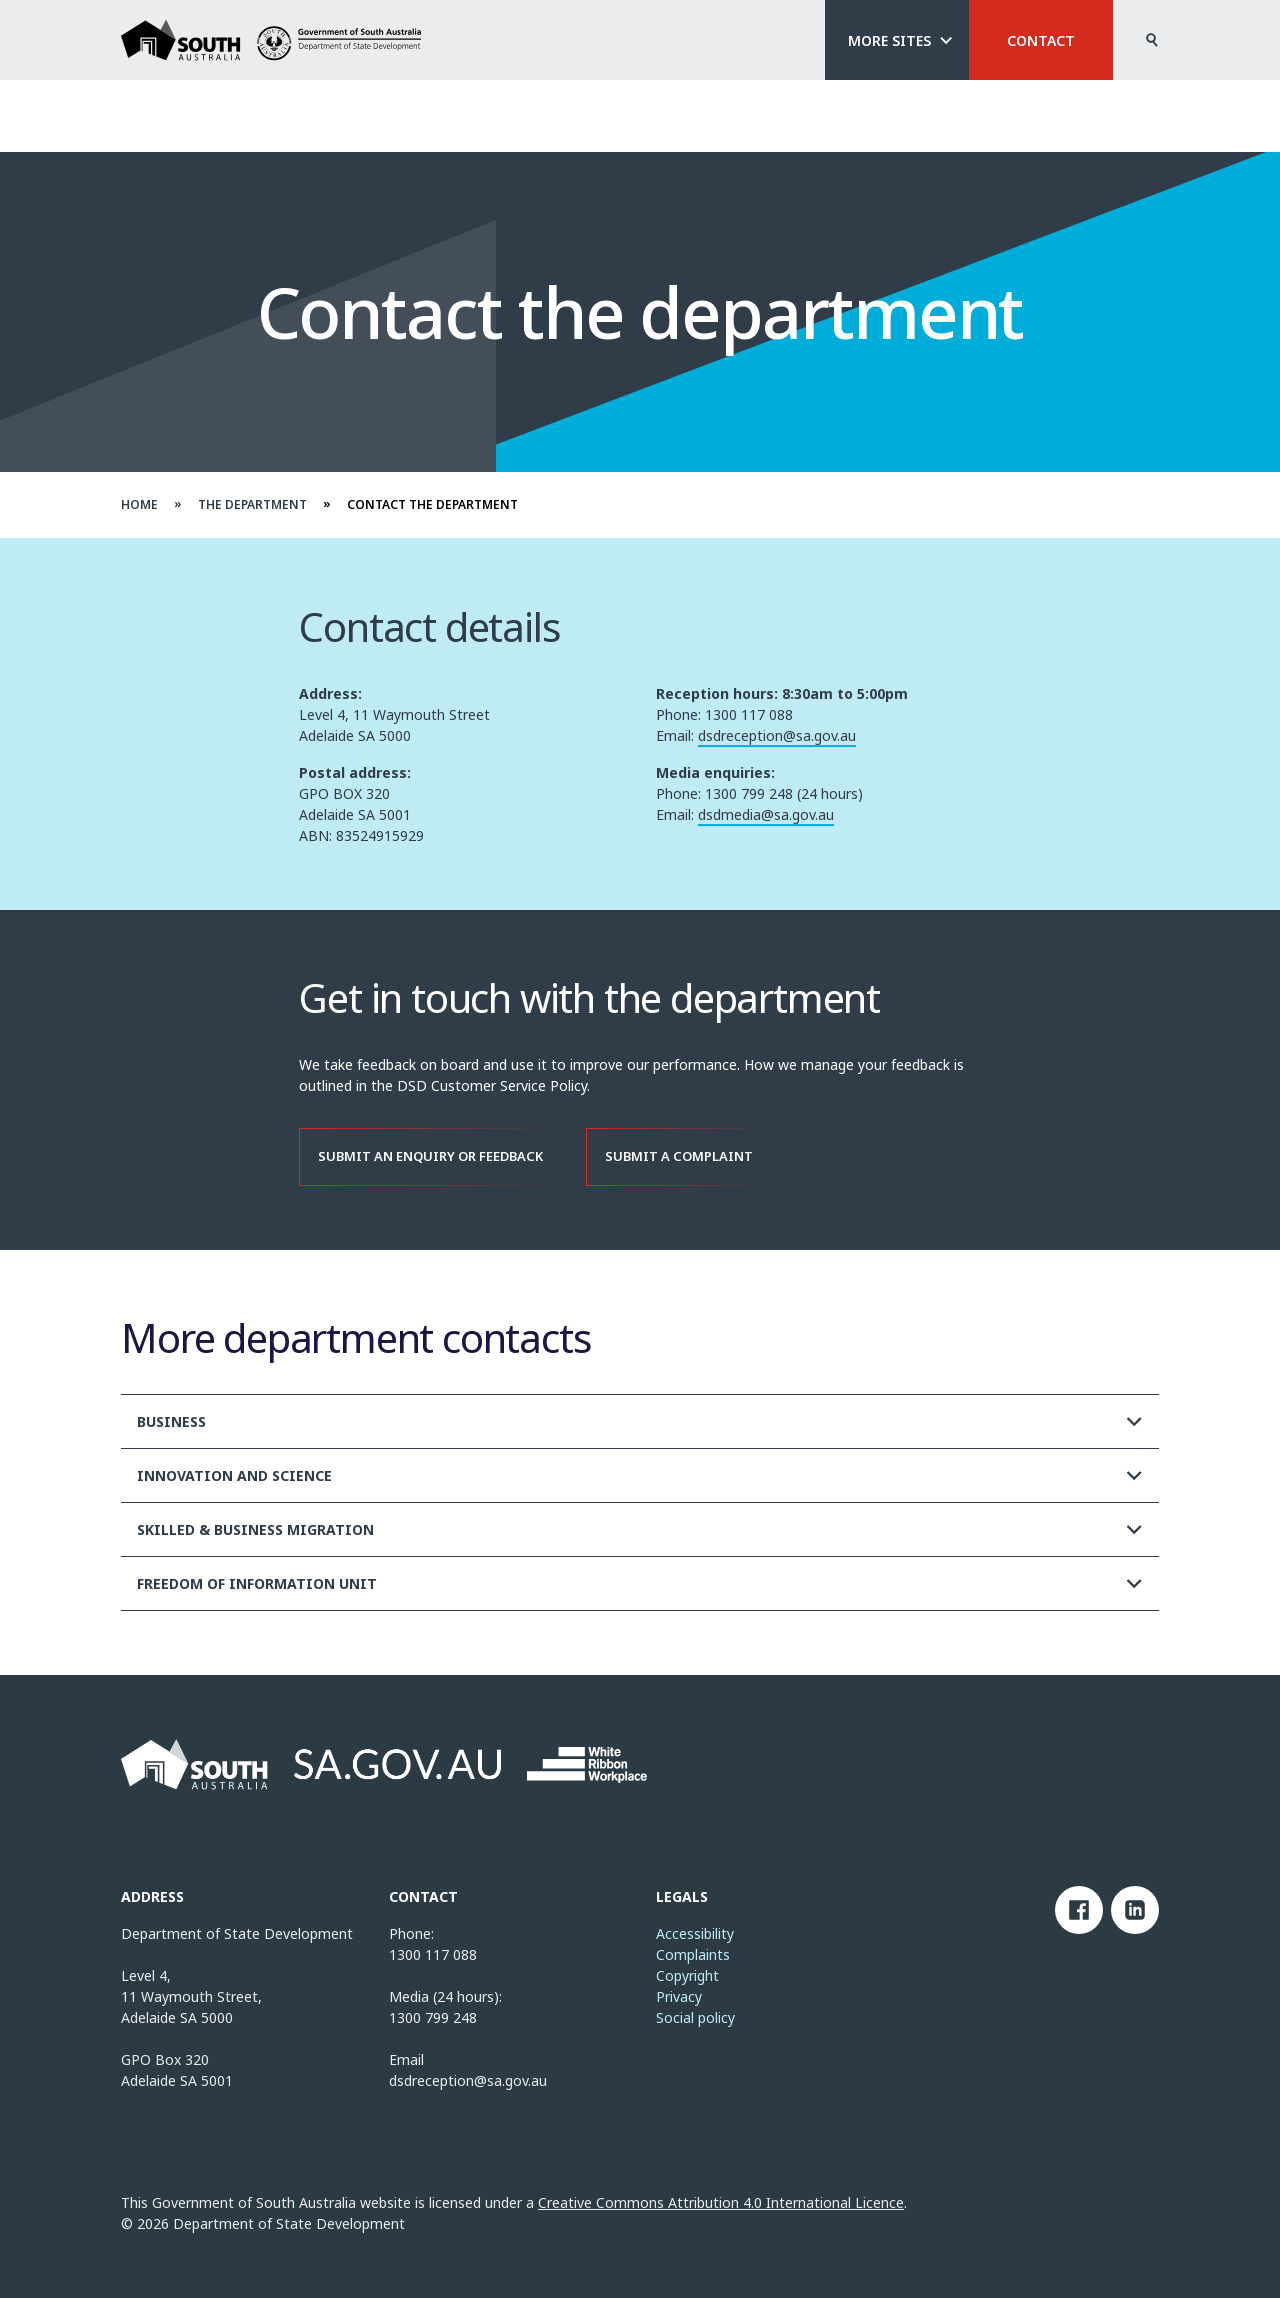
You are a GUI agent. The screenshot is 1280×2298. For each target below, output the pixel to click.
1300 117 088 (433, 1954)
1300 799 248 (433, 2017)
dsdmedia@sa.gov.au (766, 821)
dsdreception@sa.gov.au (777, 742)
